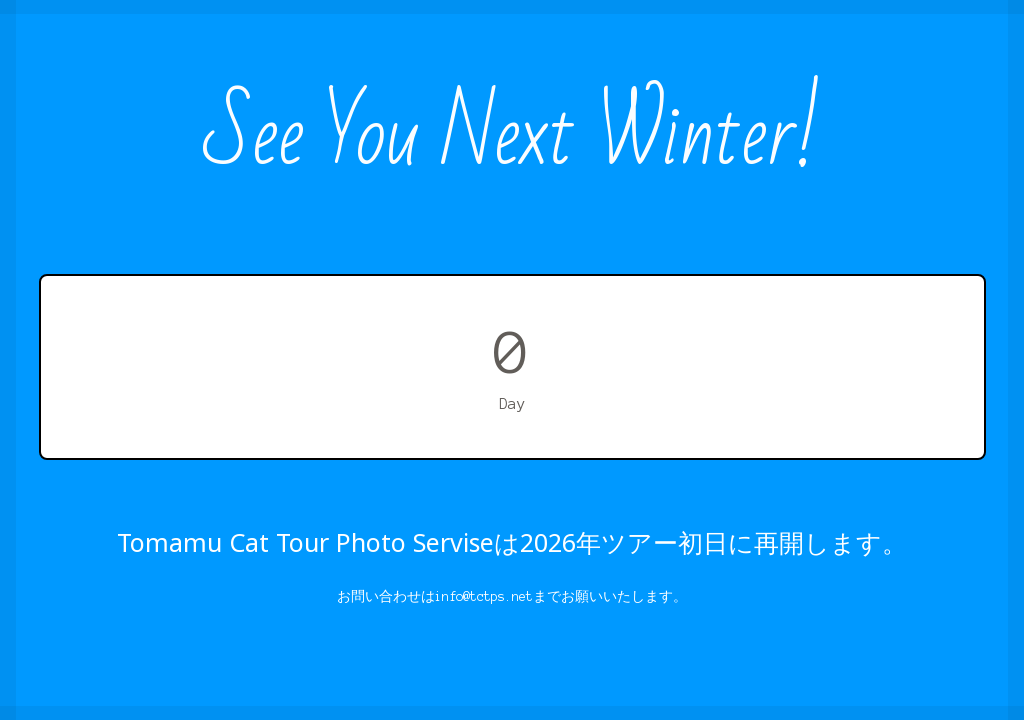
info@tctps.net (484, 596)
